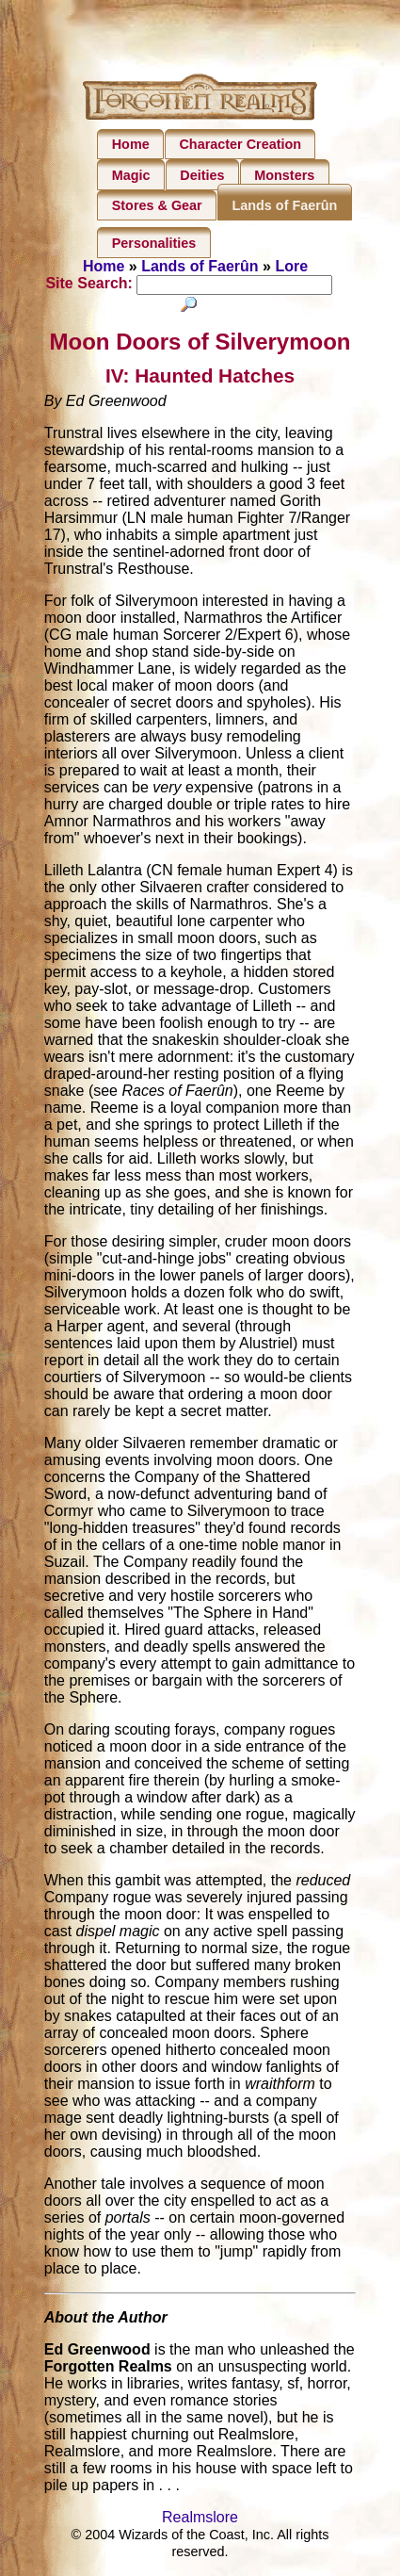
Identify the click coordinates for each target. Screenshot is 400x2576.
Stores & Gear (157, 205)
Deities (202, 175)
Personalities (154, 243)
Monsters (284, 175)
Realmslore (200, 2518)
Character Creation (240, 144)
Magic (131, 175)
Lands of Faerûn (284, 205)
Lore (291, 266)
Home (131, 144)
